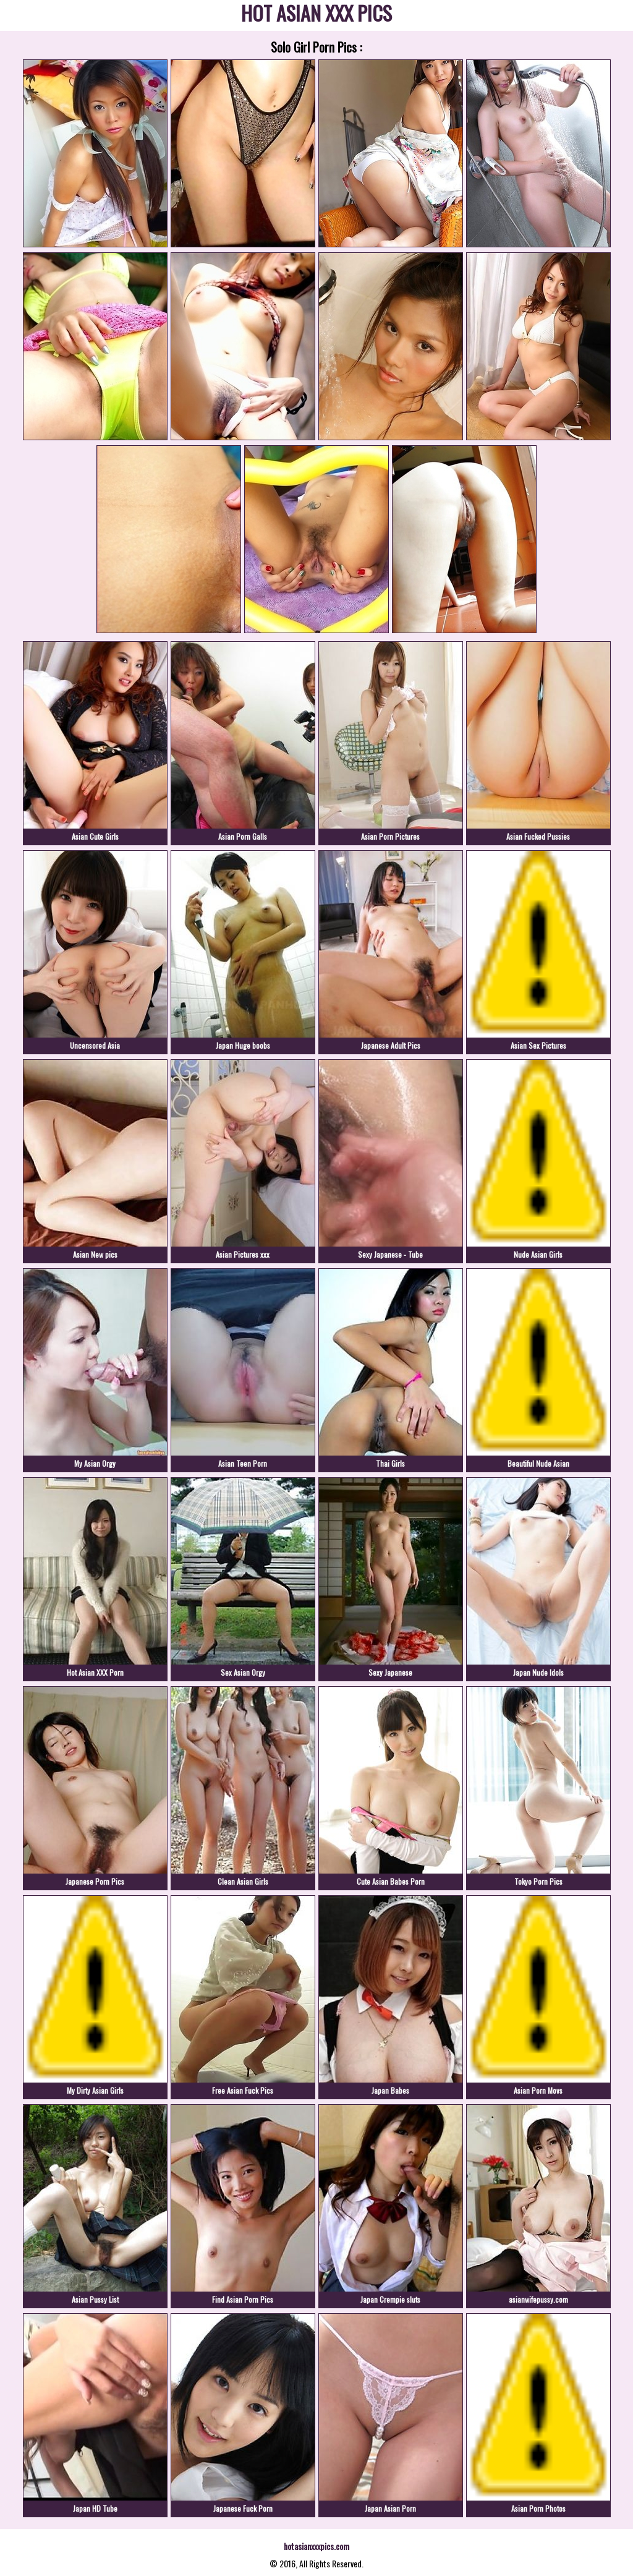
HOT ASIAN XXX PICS (316, 15)
